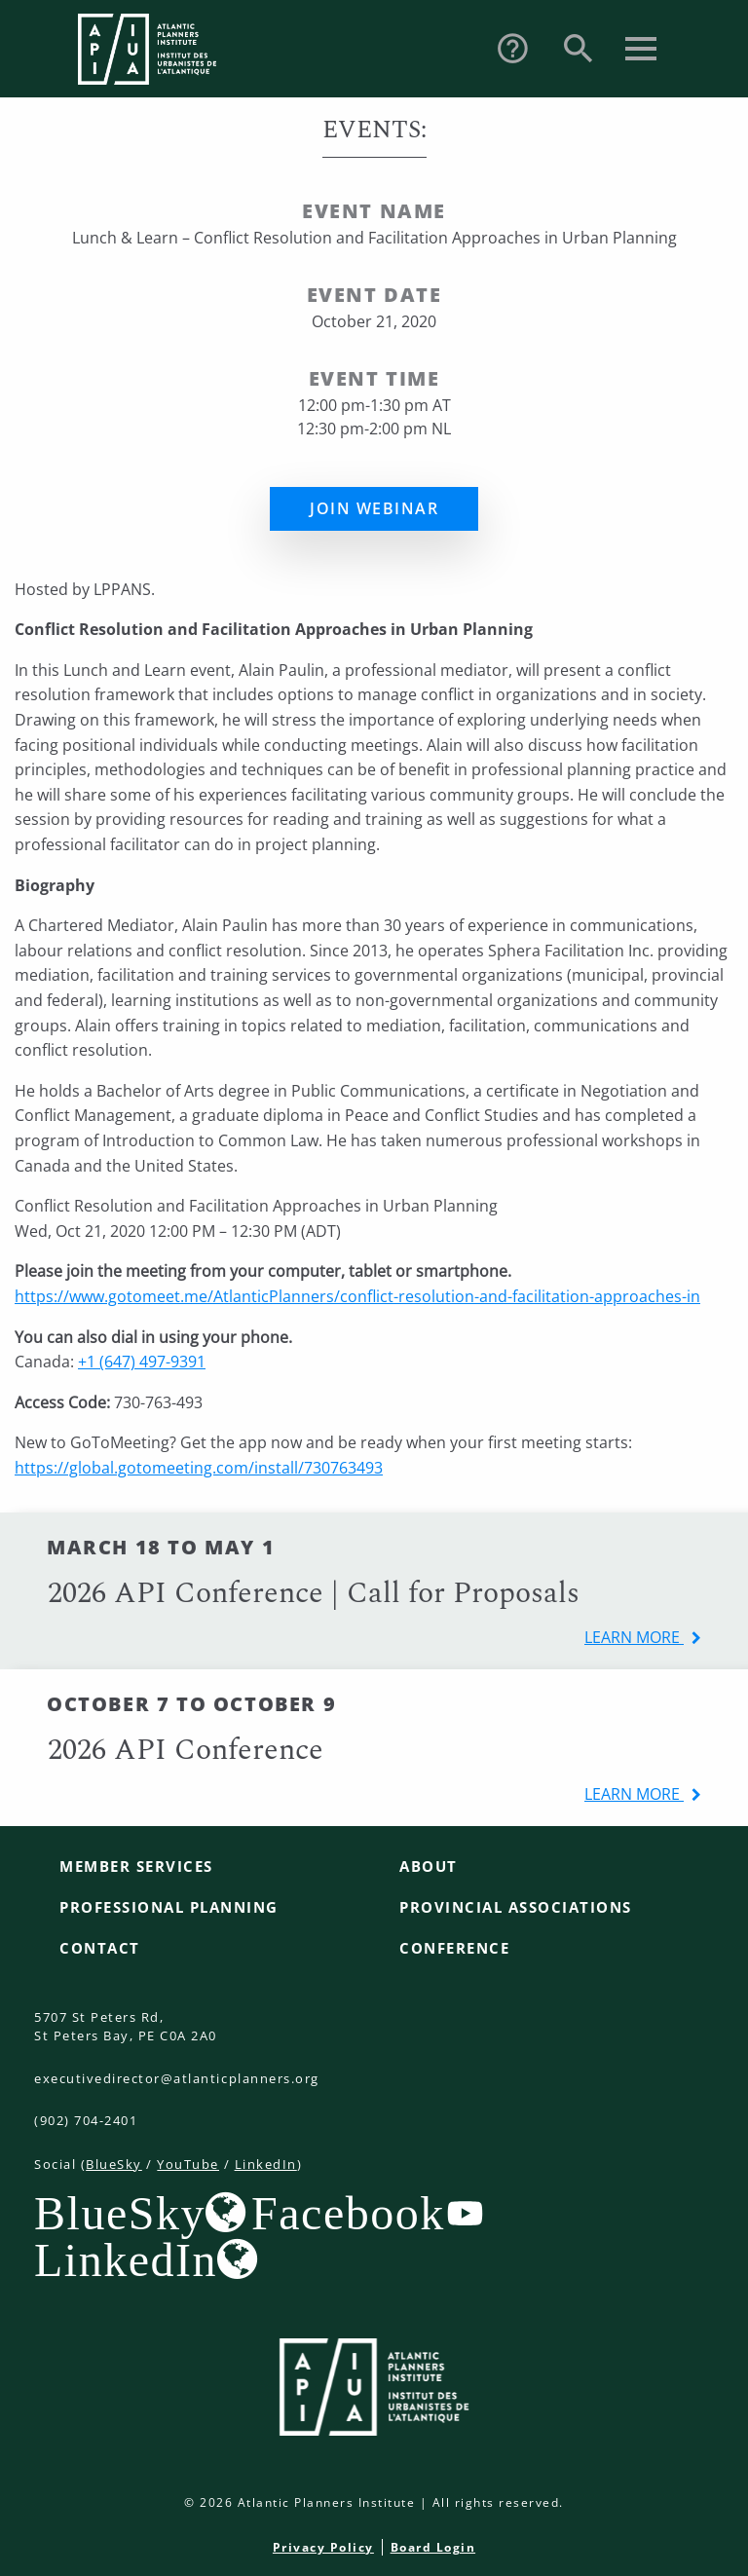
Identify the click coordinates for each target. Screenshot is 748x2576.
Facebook (348, 2212)
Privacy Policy (323, 2547)
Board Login (433, 2547)
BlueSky (114, 2164)
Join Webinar (374, 508)
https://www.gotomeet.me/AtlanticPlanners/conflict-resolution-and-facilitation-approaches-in (357, 1296)
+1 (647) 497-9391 (142, 1361)
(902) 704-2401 (85, 2120)
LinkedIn (266, 2164)
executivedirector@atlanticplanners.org (176, 2078)
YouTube (188, 2164)
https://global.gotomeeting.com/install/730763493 (199, 1467)
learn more (634, 1637)
